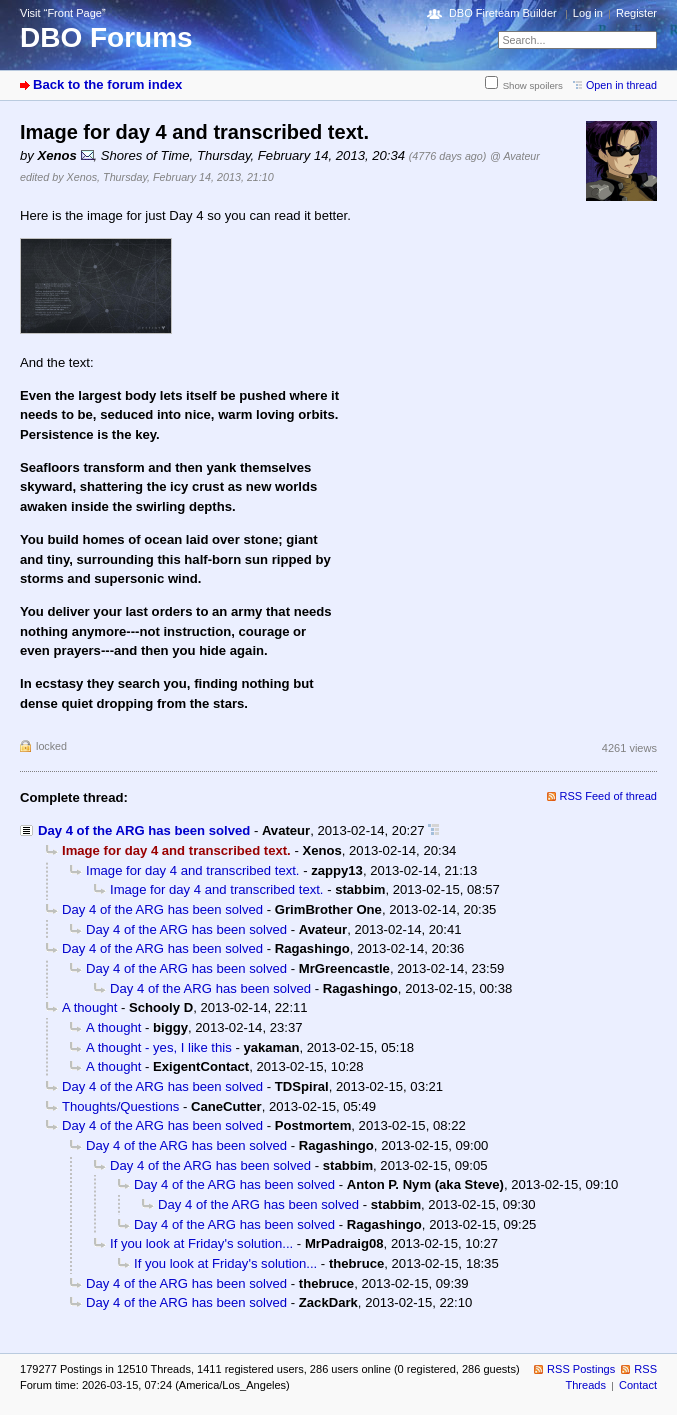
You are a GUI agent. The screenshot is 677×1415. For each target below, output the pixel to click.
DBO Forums (106, 37)
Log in (588, 13)
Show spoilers (533, 85)
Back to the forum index (107, 84)
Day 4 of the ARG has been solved (144, 830)
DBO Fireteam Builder (503, 13)
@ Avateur (515, 156)
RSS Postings (581, 1369)
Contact (638, 1385)
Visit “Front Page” (63, 13)
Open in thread (621, 85)
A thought (89, 1007)
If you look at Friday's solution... (201, 1243)
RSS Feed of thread (609, 796)
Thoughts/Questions (120, 1106)
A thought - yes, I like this (159, 1047)
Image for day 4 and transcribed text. (193, 870)
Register (636, 13)
